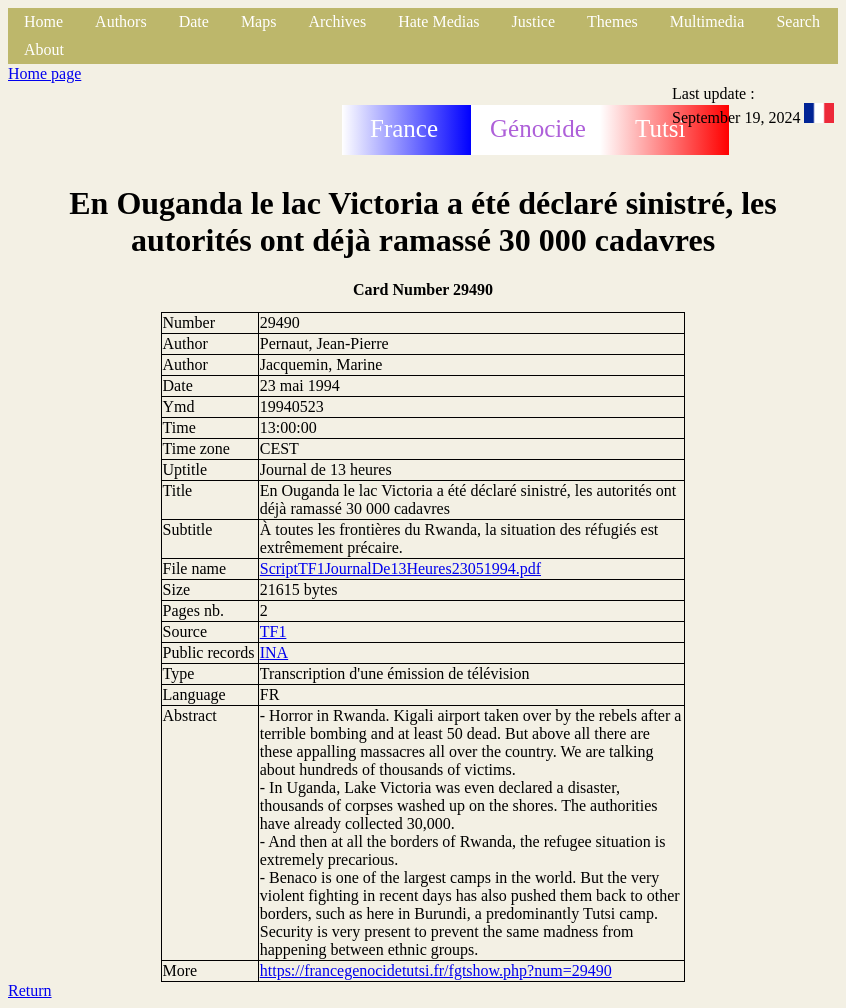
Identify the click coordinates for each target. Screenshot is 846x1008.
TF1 (273, 631)
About (44, 49)
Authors (121, 21)
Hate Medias (438, 21)
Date (194, 21)
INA (274, 652)
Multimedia (707, 21)
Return (30, 990)
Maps (259, 21)
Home (43, 21)
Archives (337, 21)
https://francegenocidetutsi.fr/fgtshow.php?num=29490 (436, 970)
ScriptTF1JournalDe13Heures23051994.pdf (400, 568)
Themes (612, 21)
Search (798, 21)
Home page (44, 73)
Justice (534, 21)
